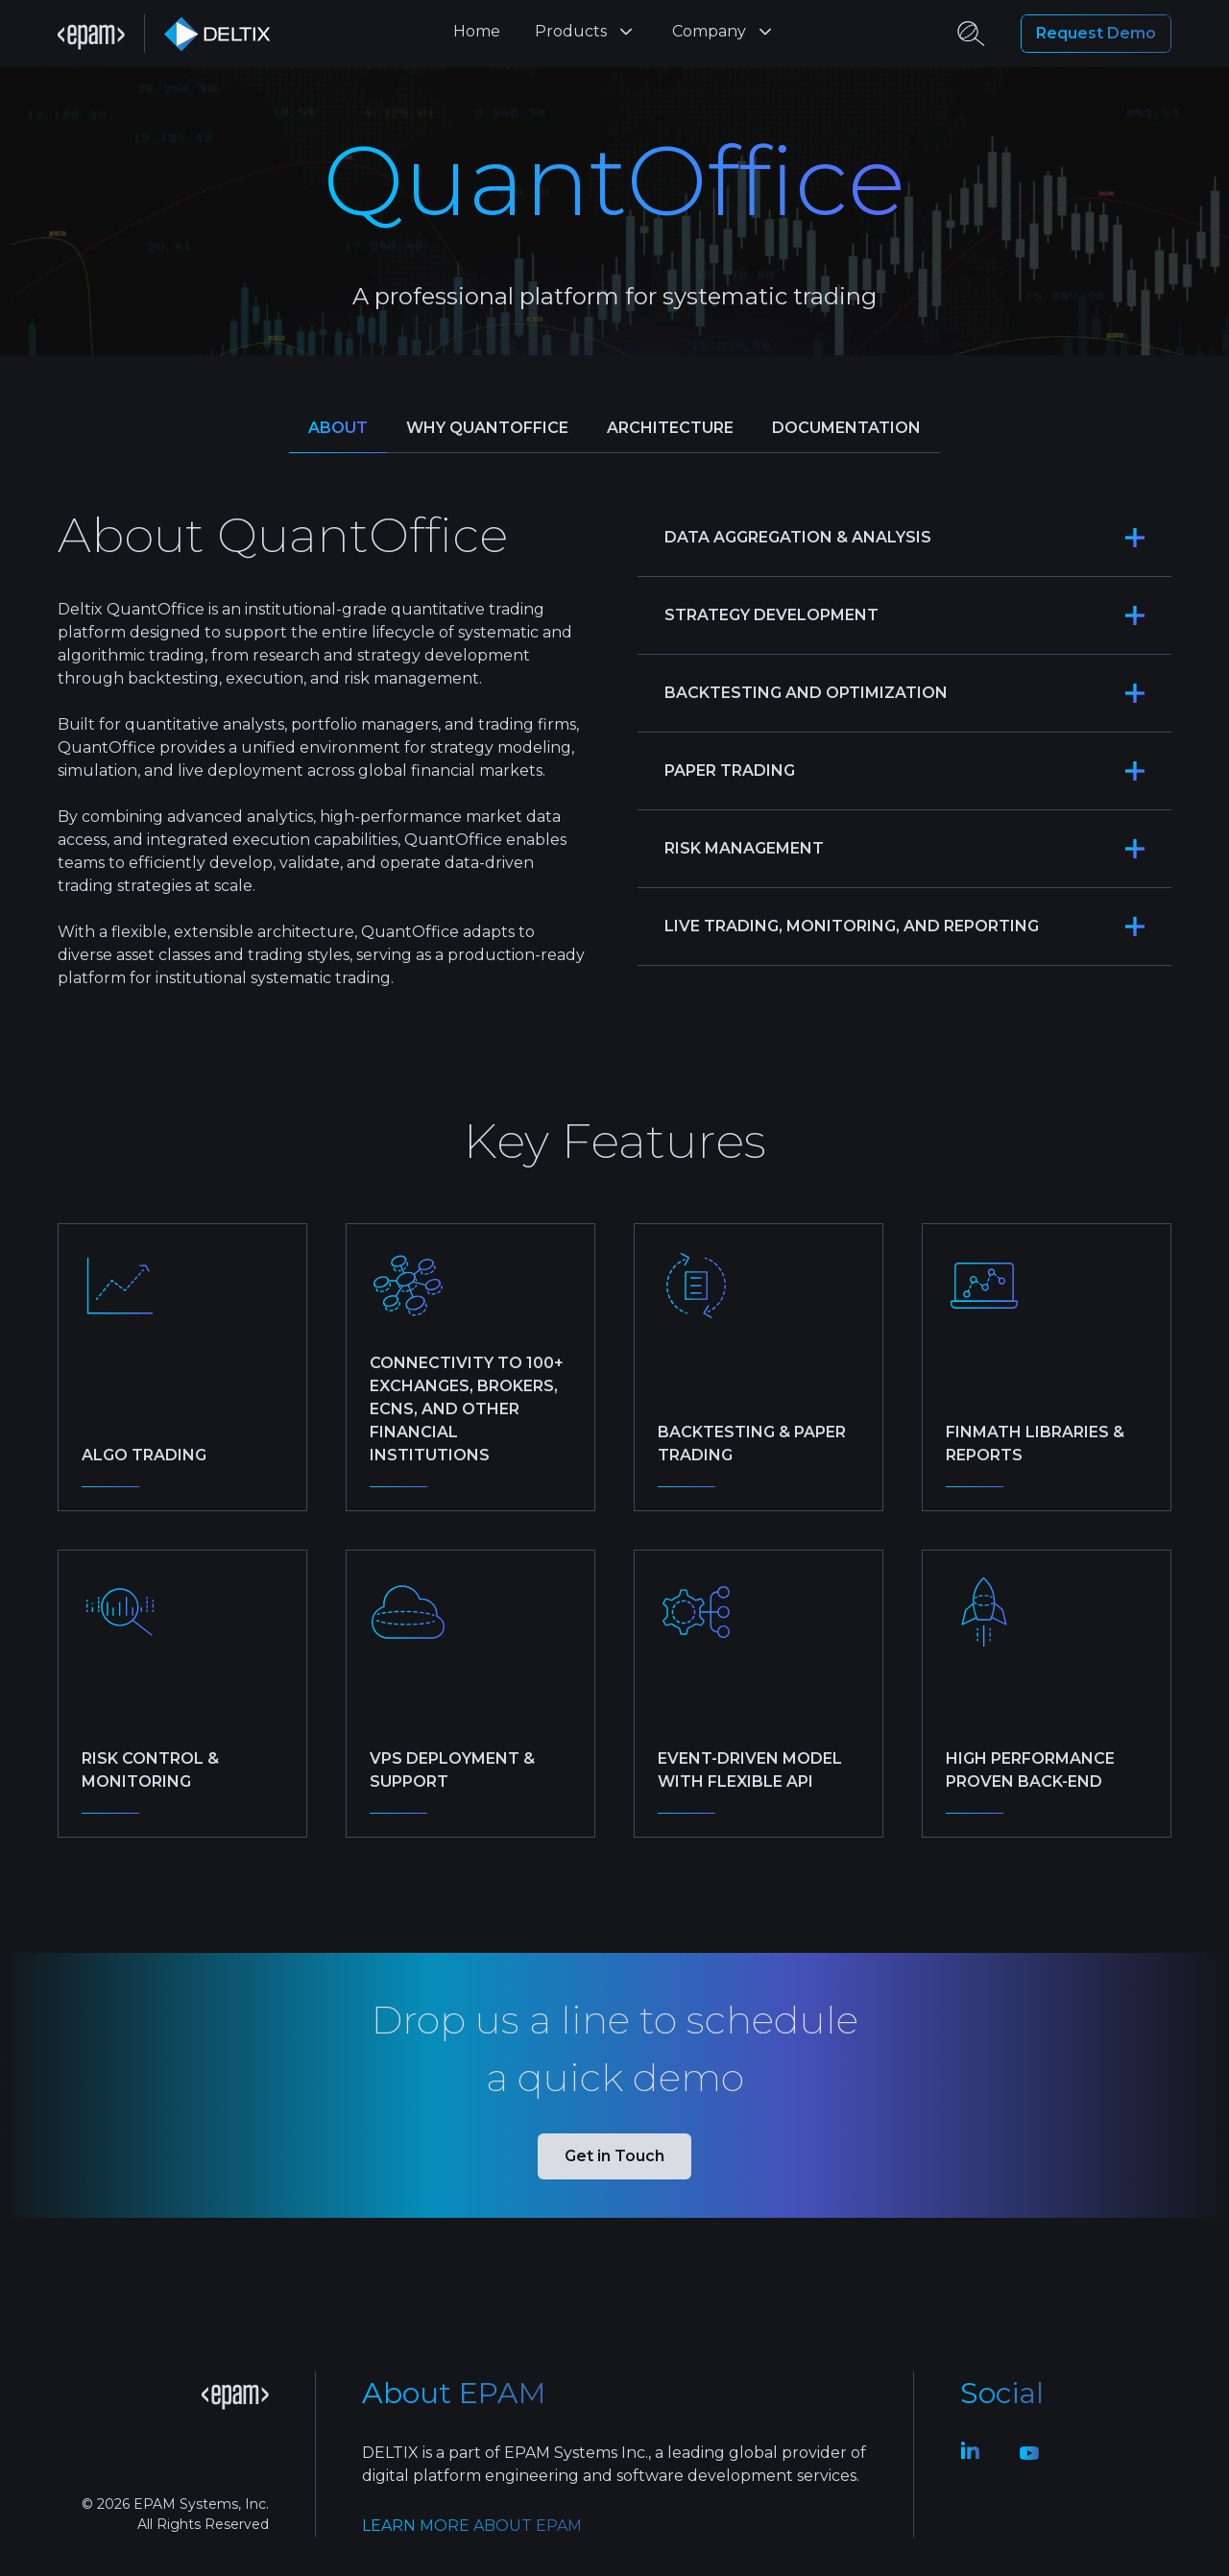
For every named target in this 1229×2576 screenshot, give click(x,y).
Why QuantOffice (487, 428)
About (338, 428)
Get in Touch (614, 2156)
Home (476, 31)
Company (724, 31)
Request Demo (1096, 33)
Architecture (670, 428)
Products (586, 31)
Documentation (846, 428)
